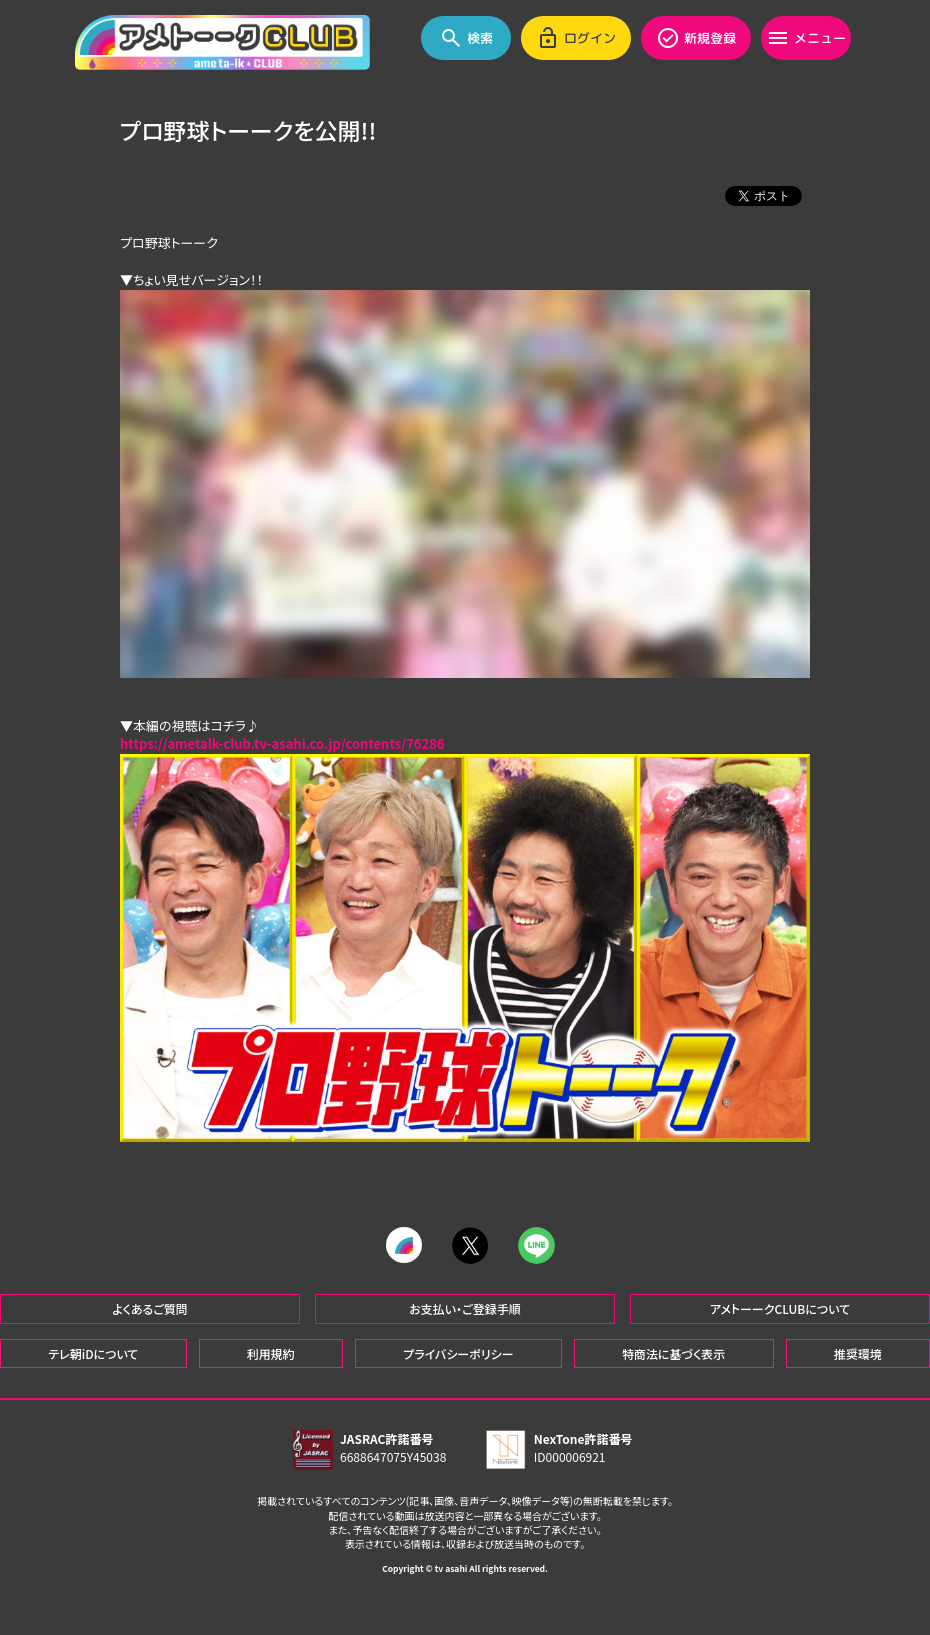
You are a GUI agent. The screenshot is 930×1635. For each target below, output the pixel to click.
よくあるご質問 (150, 1307)
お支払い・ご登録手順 (464, 1307)
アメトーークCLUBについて (780, 1307)
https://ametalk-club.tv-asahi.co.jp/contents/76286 (282, 744)
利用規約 (271, 1352)
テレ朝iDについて (93, 1352)
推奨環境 (858, 1352)
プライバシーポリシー (458, 1352)
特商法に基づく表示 (673, 1352)
